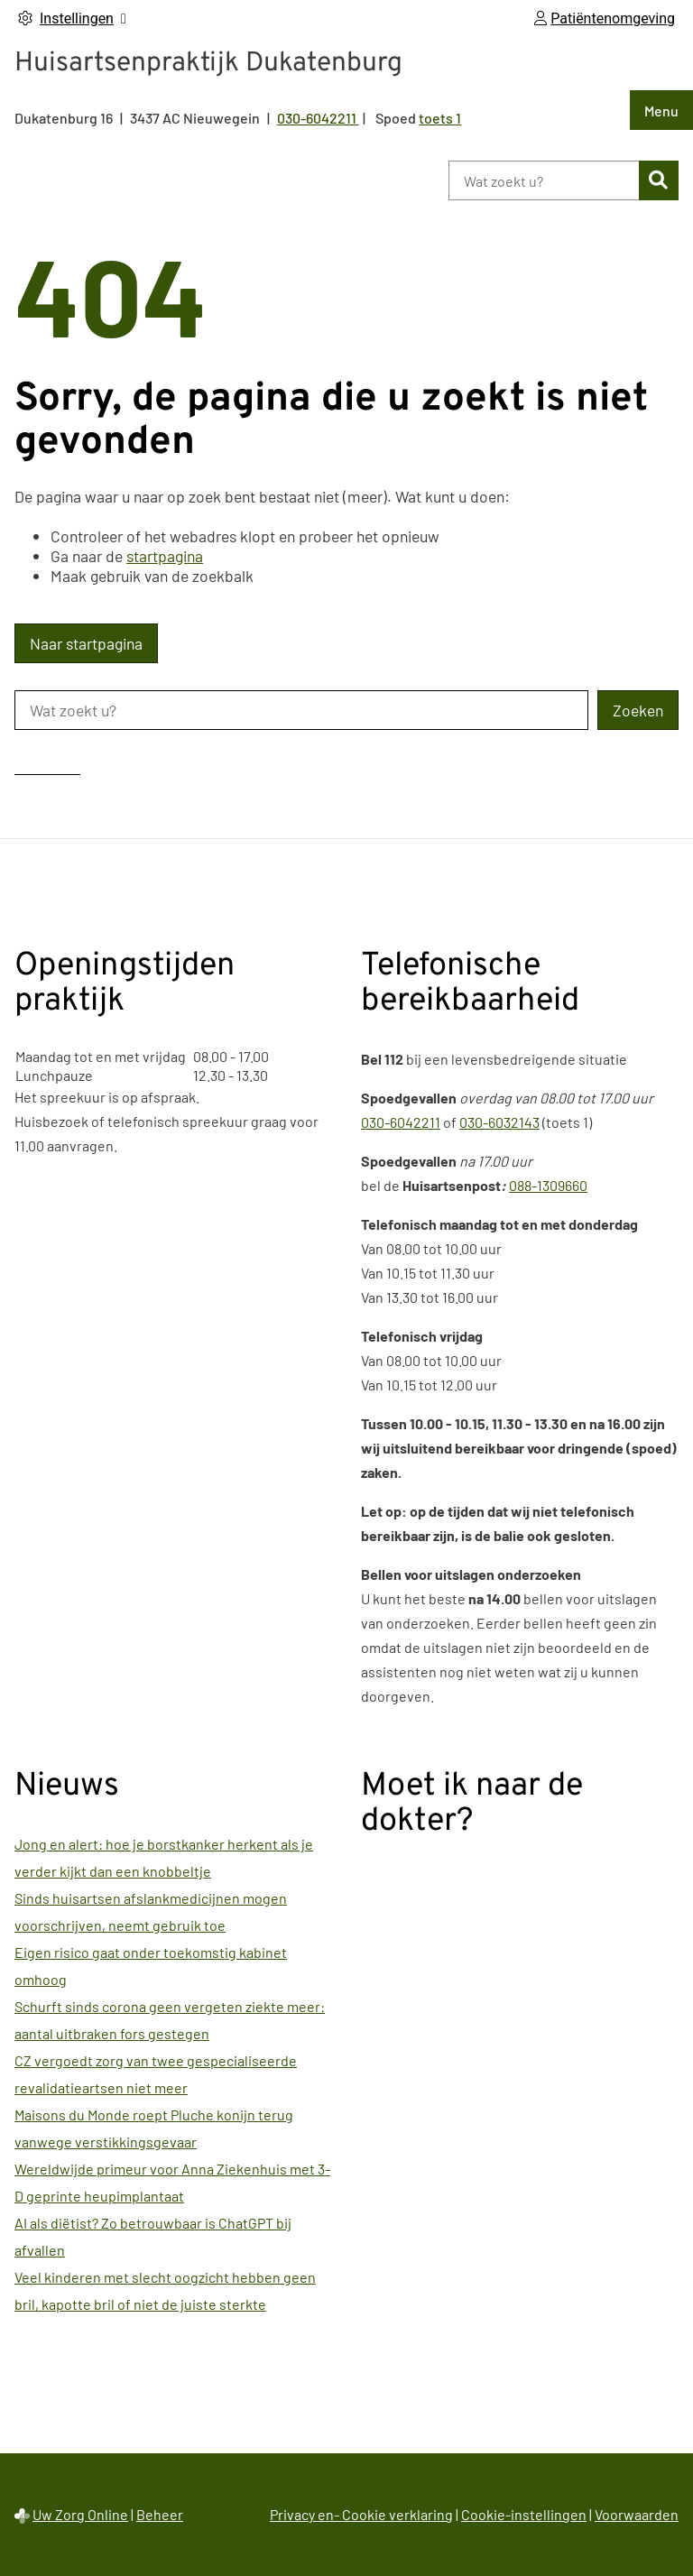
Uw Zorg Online (80, 2514)
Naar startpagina (86, 643)
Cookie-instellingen (524, 2514)
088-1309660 (548, 1185)
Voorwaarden (637, 2514)
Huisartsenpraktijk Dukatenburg (208, 63)
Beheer (159, 2514)
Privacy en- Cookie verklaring (361, 2514)
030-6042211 (400, 1122)
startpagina (164, 556)
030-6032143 (499, 1122)
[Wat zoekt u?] (543, 180)
